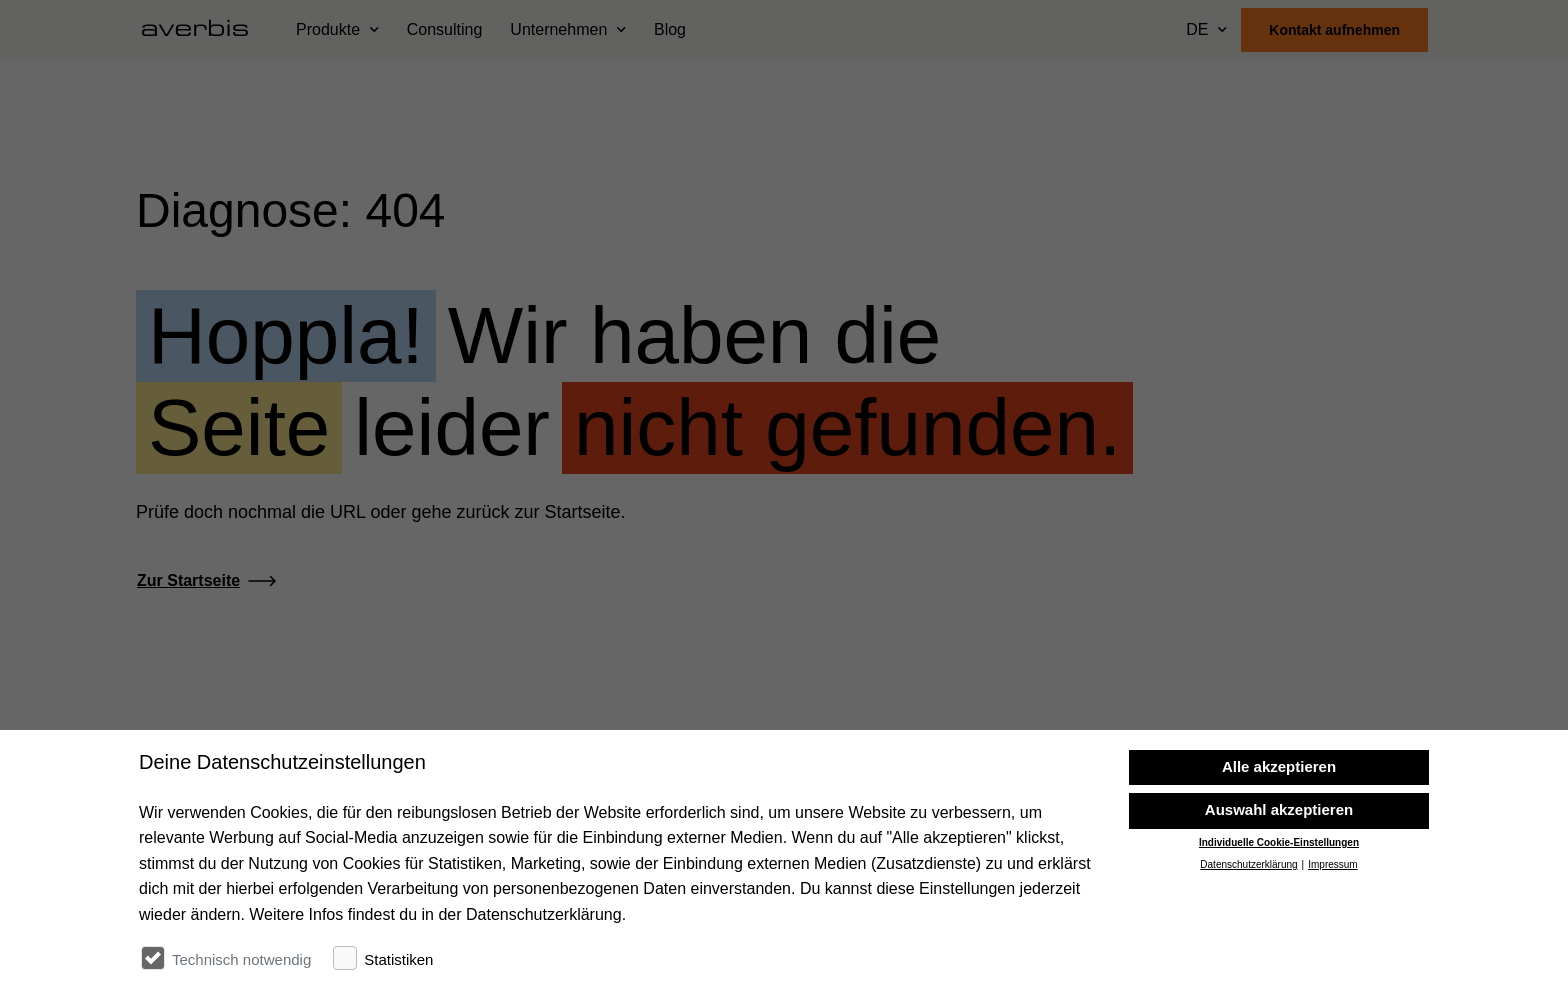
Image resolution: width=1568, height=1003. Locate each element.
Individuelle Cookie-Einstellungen (1279, 932)
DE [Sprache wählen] (1197, 29)
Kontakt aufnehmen (1334, 30)
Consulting (445, 29)
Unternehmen (558, 29)
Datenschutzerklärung (1248, 955)
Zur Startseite (188, 580)
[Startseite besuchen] (203, 30)
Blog (670, 29)
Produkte (328, 29)
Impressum (1332, 955)
